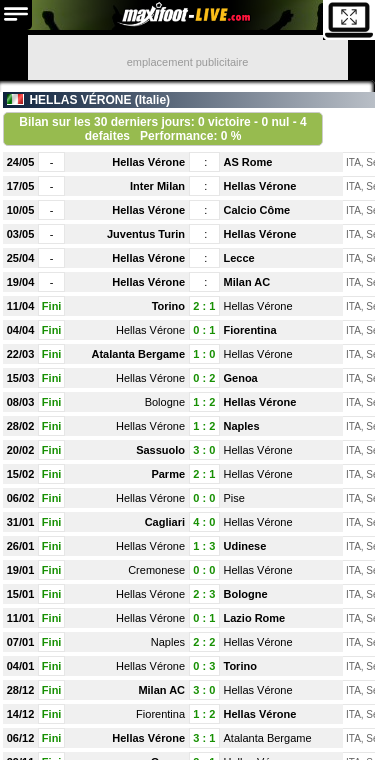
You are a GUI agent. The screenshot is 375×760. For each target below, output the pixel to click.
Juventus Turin (146, 234)
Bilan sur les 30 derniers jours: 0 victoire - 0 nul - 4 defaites (162, 129)
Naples (242, 426)
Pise (234, 498)
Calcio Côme (257, 210)
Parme (168, 474)
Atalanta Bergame (138, 354)
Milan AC (247, 282)
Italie (152, 100)
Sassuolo (160, 450)
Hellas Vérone (148, 162)
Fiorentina (250, 330)
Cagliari (165, 522)
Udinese (245, 546)
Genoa (241, 378)
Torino (168, 306)
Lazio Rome (255, 618)
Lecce (239, 258)
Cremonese (156, 570)
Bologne (165, 402)
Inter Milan (157, 186)
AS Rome (248, 162)
